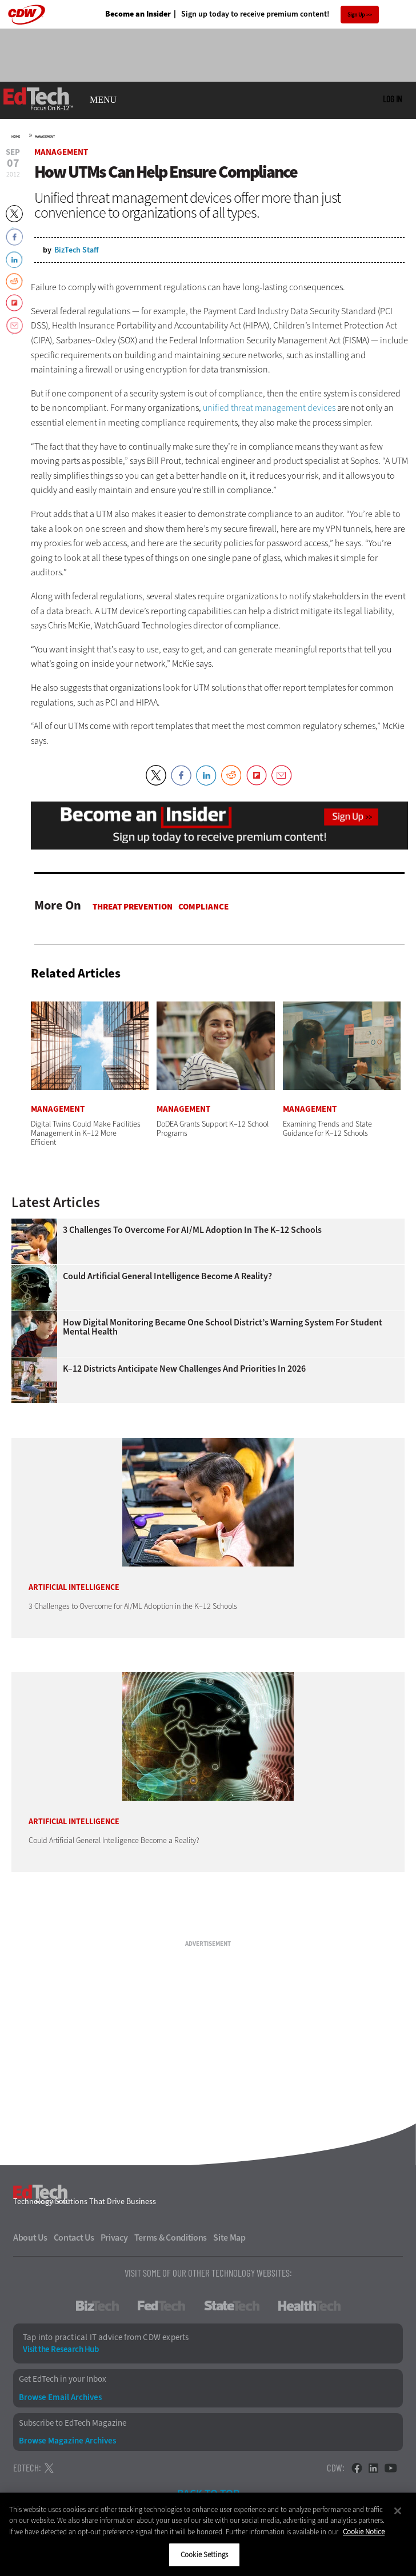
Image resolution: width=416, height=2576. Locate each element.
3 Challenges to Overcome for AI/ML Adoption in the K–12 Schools (192, 1230)
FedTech (161, 2306)
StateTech (231, 2306)
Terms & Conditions (170, 2237)
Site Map (229, 2237)
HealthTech (309, 2306)
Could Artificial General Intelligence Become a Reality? (167, 1276)
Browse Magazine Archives (67, 2441)
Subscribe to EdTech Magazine (72, 2423)
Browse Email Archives (60, 2397)
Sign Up (356, 14)
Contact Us (74, 2237)
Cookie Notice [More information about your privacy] (364, 2532)
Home (15, 136)
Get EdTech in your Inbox (62, 2379)
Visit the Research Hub (60, 2349)
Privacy (114, 2237)
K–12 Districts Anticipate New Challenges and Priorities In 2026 (184, 1368)
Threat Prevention (133, 906)
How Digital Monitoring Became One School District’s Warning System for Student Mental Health (222, 1327)
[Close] (397, 2510)
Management (45, 136)
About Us (30, 2237)
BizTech (97, 2306)
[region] (208, 2534)
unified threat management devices (269, 408)
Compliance (203, 906)
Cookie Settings (204, 2554)
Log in (392, 99)
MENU (103, 100)
